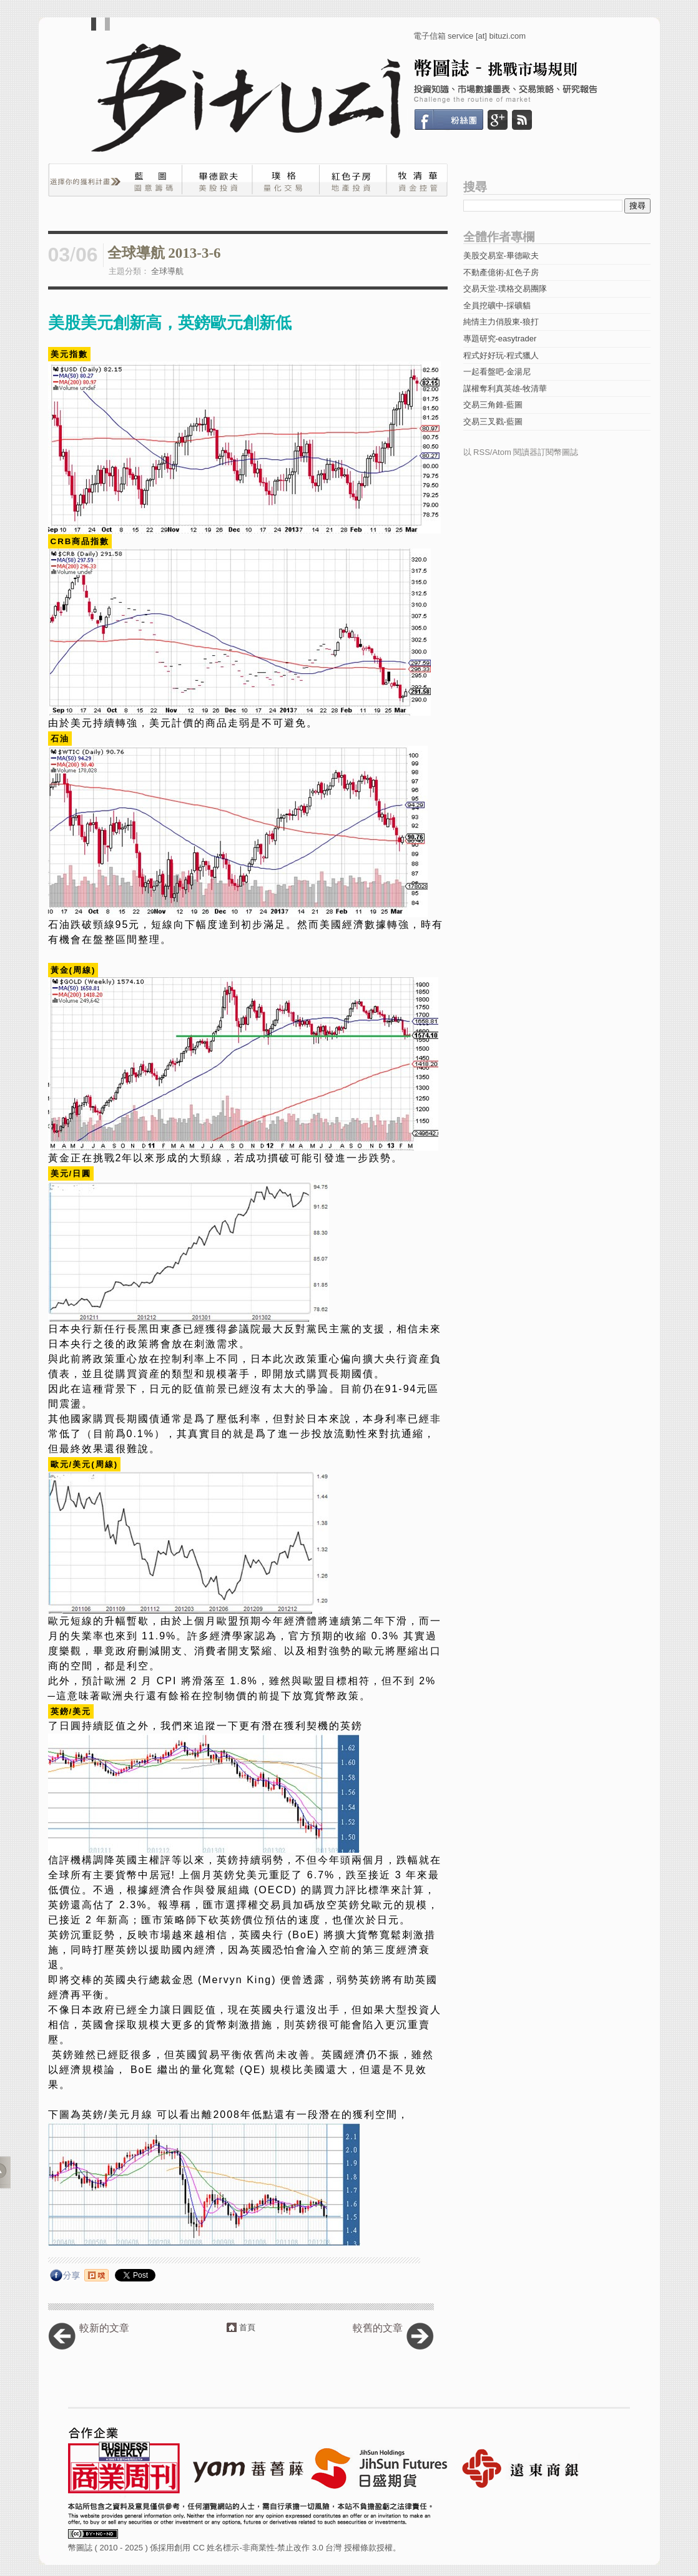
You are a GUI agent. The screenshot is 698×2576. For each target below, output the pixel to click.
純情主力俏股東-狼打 (501, 321)
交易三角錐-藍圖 (493, 404)
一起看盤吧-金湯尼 (497, 371)
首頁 (247, 2327)
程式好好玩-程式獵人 (501, 355)
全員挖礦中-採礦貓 (497, 305)
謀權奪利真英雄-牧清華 (505, 388)
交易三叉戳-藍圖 (493, 421)
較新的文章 (104, 2328)
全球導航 (167, 271)
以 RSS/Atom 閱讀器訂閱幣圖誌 (521, 452)
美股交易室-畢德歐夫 (501, 255)
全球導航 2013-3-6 (164, 253)
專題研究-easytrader (500, 338)
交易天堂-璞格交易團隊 (505, 288)
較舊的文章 (378, 2328)
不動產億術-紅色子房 (501, 272)
